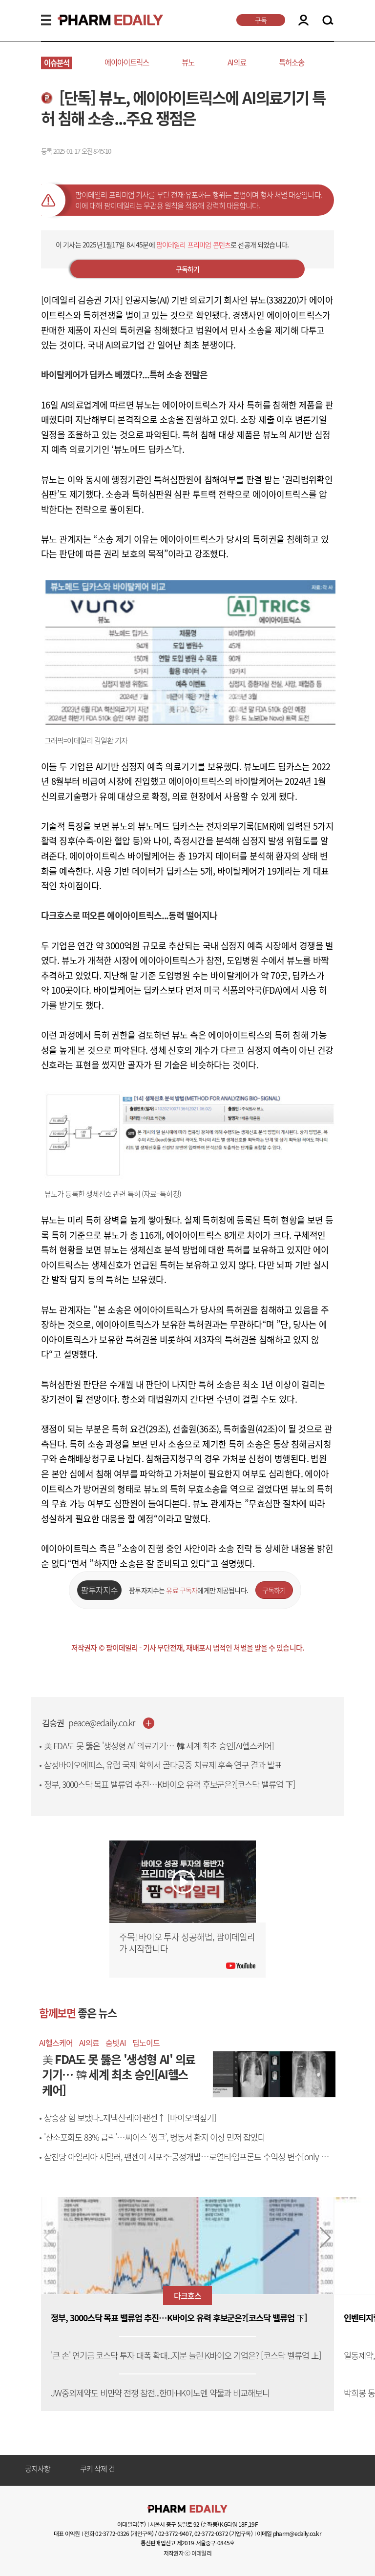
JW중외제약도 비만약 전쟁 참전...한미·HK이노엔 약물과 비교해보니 (160, 2393)
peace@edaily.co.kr (101, 1723)
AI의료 (237, 62)
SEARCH (328, 20)
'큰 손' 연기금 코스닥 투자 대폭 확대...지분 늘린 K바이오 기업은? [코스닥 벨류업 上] (186, 2355)
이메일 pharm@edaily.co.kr (289, 2533)
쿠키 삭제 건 (97, 2469)
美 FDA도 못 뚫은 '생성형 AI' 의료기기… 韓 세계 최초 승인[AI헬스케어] (159, 1745)
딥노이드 (146, 2042)
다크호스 (187, 2295)
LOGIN (303, 20)
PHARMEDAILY (98, 20)
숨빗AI (115, 2042)
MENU (46, 20)
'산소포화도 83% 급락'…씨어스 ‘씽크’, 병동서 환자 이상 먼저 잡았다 (154, 2137)
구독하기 (188, 269)
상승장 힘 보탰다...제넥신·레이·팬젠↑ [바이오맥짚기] (130, 2117)
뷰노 (188, 62)
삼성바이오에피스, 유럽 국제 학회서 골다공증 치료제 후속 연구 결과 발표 (163, 1764)
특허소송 (291, 62)
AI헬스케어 (56, 2042)
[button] (325, 2238)
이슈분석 (56, 62)
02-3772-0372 (211, 2533)
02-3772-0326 (112, 2533)
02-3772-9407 (175, 2533)
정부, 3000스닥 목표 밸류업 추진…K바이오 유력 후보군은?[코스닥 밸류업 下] (169, 1784)
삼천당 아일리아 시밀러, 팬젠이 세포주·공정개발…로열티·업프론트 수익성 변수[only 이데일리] (189, 2162)
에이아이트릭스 (126, 62)
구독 (261, 20)
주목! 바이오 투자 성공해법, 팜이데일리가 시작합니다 (187, 1942)
